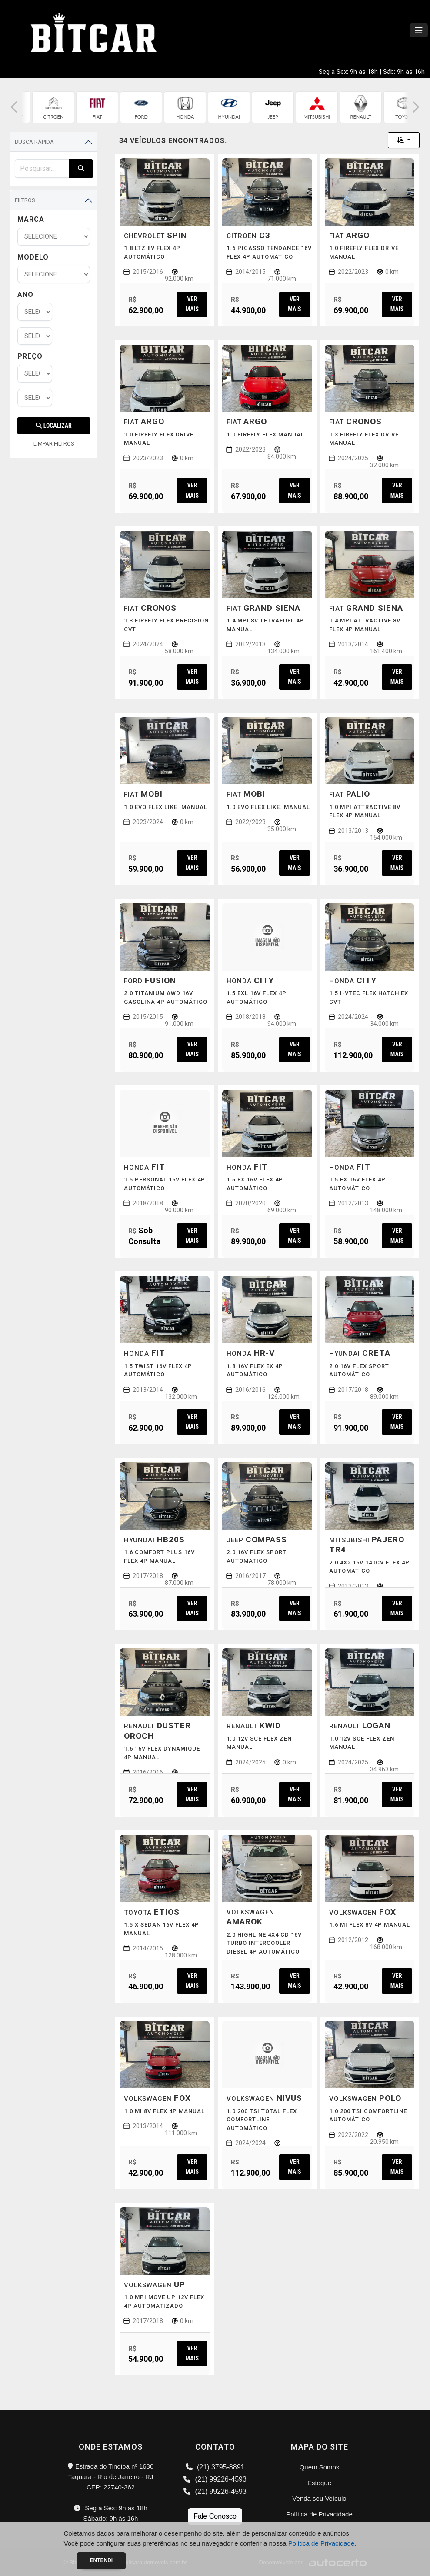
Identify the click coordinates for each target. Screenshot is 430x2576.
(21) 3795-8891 (215, 2467)
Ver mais (192, 304)
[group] (54, 107)
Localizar (53, 425)
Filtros (25, 200)
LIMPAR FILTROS (53, 443)
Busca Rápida (34, 142)
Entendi (101, 2560)
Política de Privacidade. (322, 2543)
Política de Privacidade (319, 2514)
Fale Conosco (215, 2516)
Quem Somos (320, 2467)
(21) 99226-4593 (215, 2479)
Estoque (319, 2482)
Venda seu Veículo (319, 2498)
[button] (14, 107)
